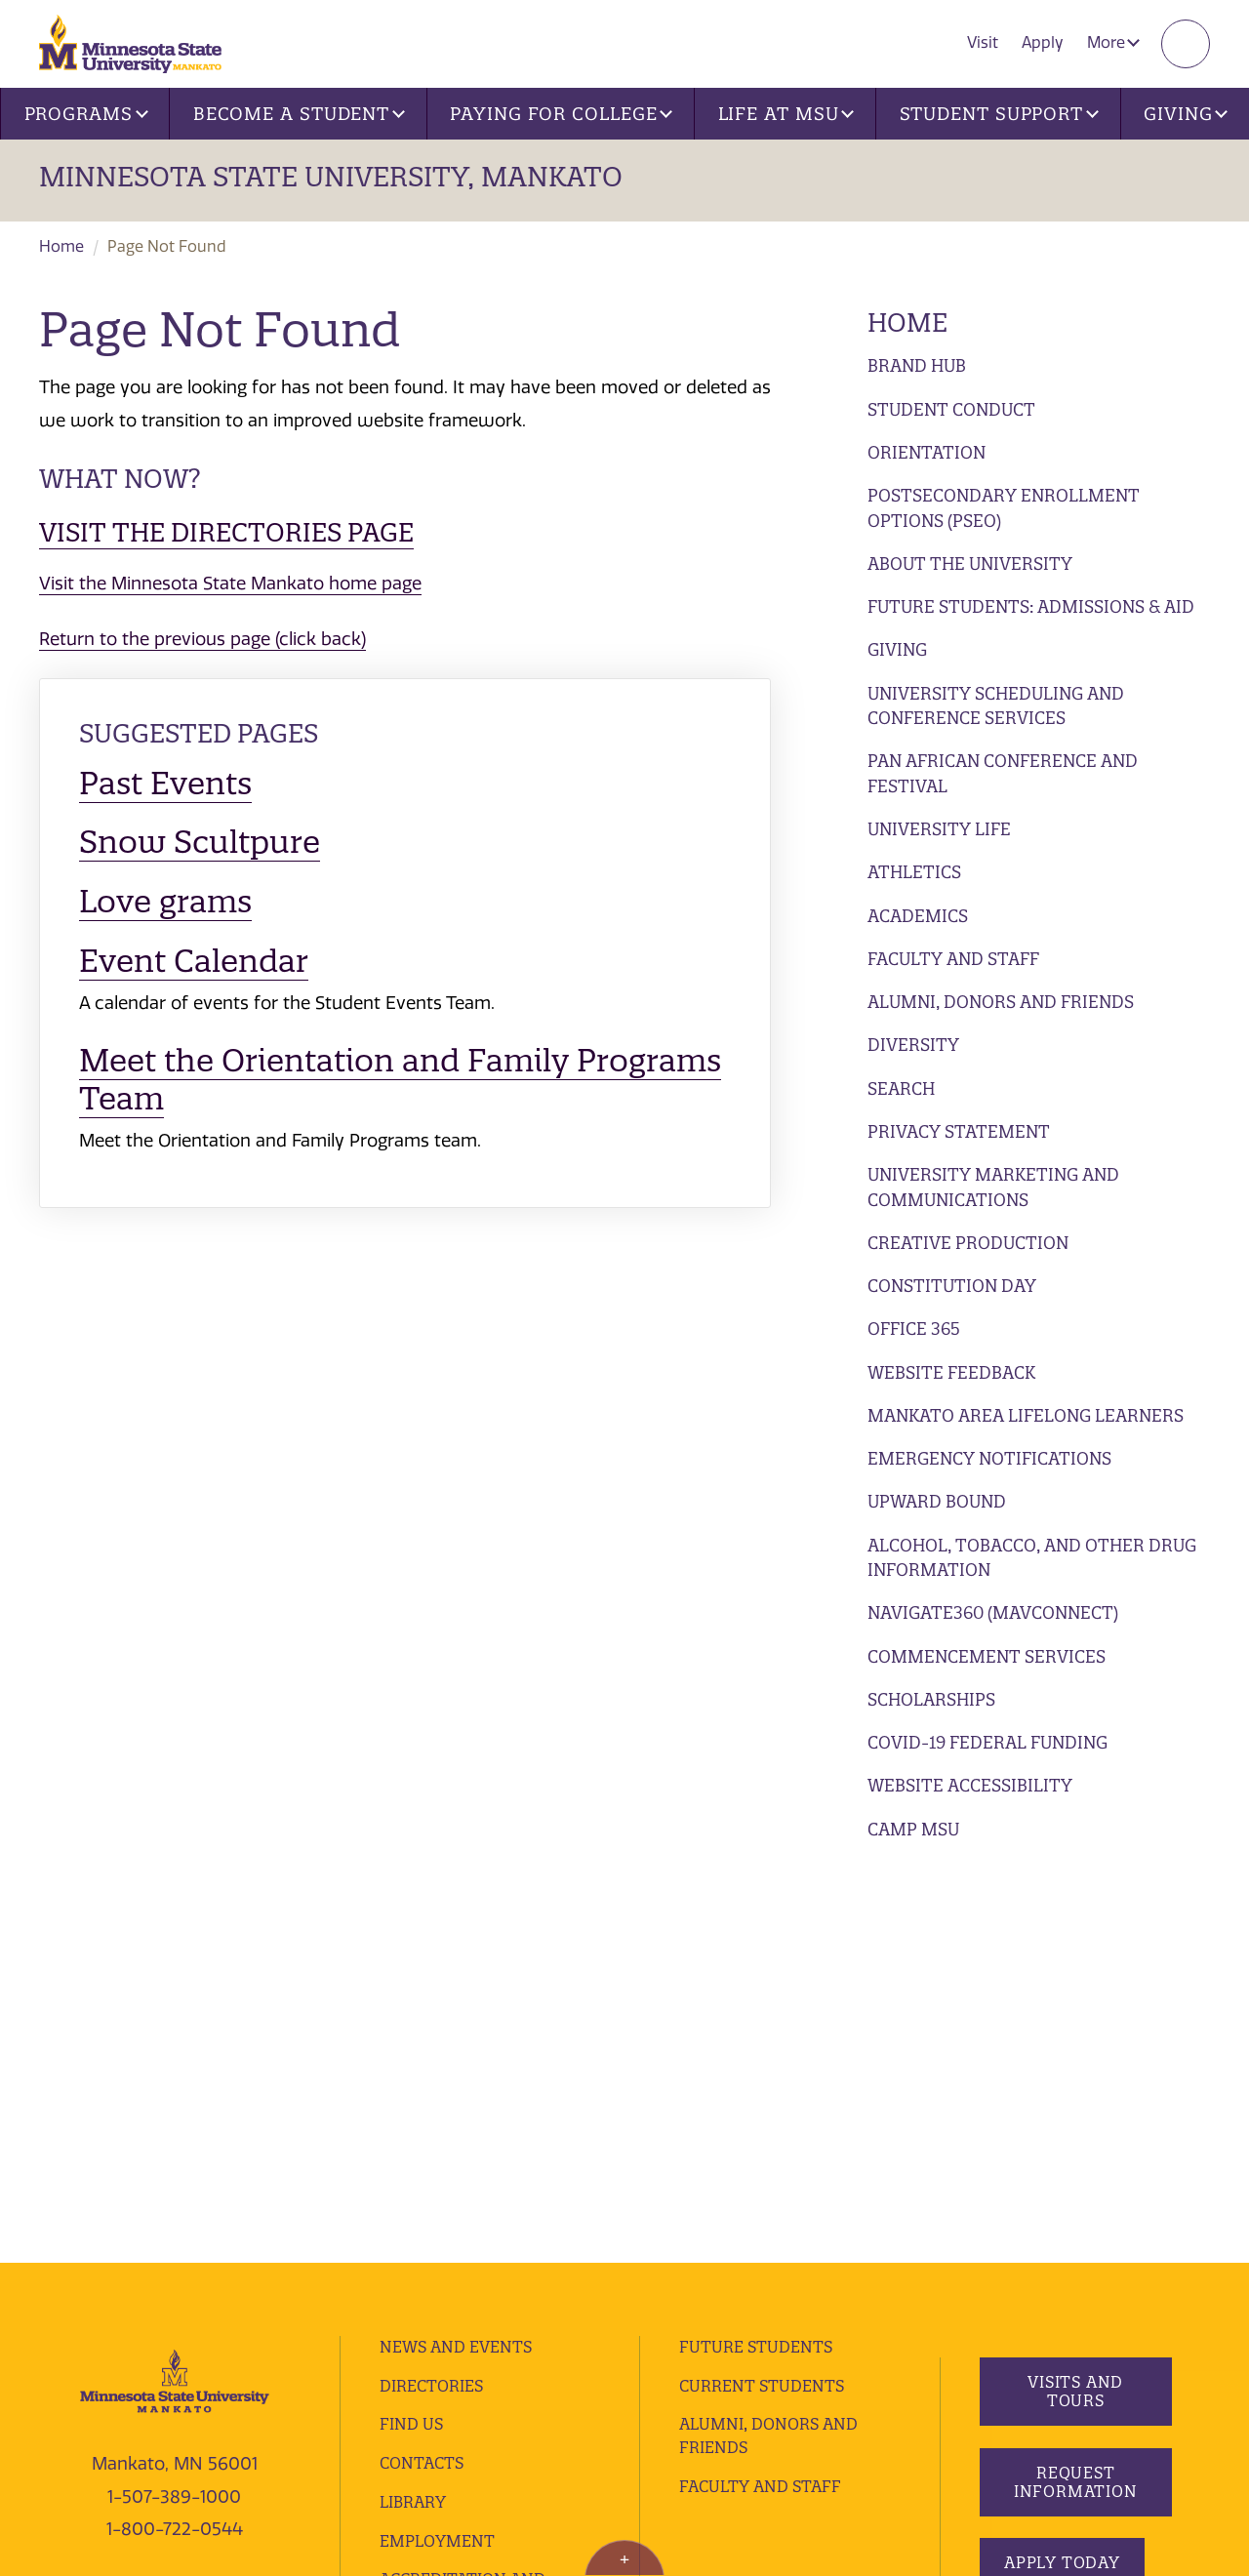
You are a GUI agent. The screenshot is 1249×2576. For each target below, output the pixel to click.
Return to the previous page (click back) (202, 639)
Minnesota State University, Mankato (331, 176)
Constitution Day (951, 1285)
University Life (939, 829)
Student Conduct (951, 409)
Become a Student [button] (299, 113)
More (1113, 42)
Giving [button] (1186, 113)
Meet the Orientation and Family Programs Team (400, 1078)
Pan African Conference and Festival (1002, 773)
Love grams (165, 901)
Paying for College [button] (561, 113)
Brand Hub (916, 365)
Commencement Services (986, 1656)
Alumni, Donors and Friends (1000, 1001)
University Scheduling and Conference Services (995, 706)
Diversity (913, 1044)
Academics (917, 916)
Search (901, 1088)
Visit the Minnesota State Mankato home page (230, 583)
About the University (969, 563)
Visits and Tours (1075, 2003)
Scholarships (931, 1699)
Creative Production (967, 1242)
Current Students (761, 1996)
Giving (897, 649)
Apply (1043, 42)
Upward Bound (936, 1501)
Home (61, 246)
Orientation (926, 452)
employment (437, 2151)
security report (515, 2366)
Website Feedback (951, 1372)
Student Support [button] (999, 113)
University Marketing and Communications (993, 1187)
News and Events (456, 1957)
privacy (427, 2366)
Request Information (1075, 2092)
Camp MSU (913, 1829)
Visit (982, 42)
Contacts (421, 2073)
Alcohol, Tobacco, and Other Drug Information (1031, 1558)
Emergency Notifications (989, 1458)
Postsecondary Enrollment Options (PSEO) (1003, 508)
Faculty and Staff (953, 958)
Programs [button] (86, 113)
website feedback (197, 2393)
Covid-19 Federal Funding (987, 1742)
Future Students (755, 1957)
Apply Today (1062, 2174)
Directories (431, 1996)
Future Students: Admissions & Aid (1030, 606)
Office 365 (913, 1328)
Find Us (411, 2035)
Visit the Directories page (226, 532)
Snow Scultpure (199, 842)
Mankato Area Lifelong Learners (1025, 1415)
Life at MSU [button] (786, 113)
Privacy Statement (958, 1131)
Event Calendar (193, 961)
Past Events (165, 783)
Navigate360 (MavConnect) (992, 1612)
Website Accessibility (969, 1785)
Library (413, 2112)
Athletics (914, 872)
